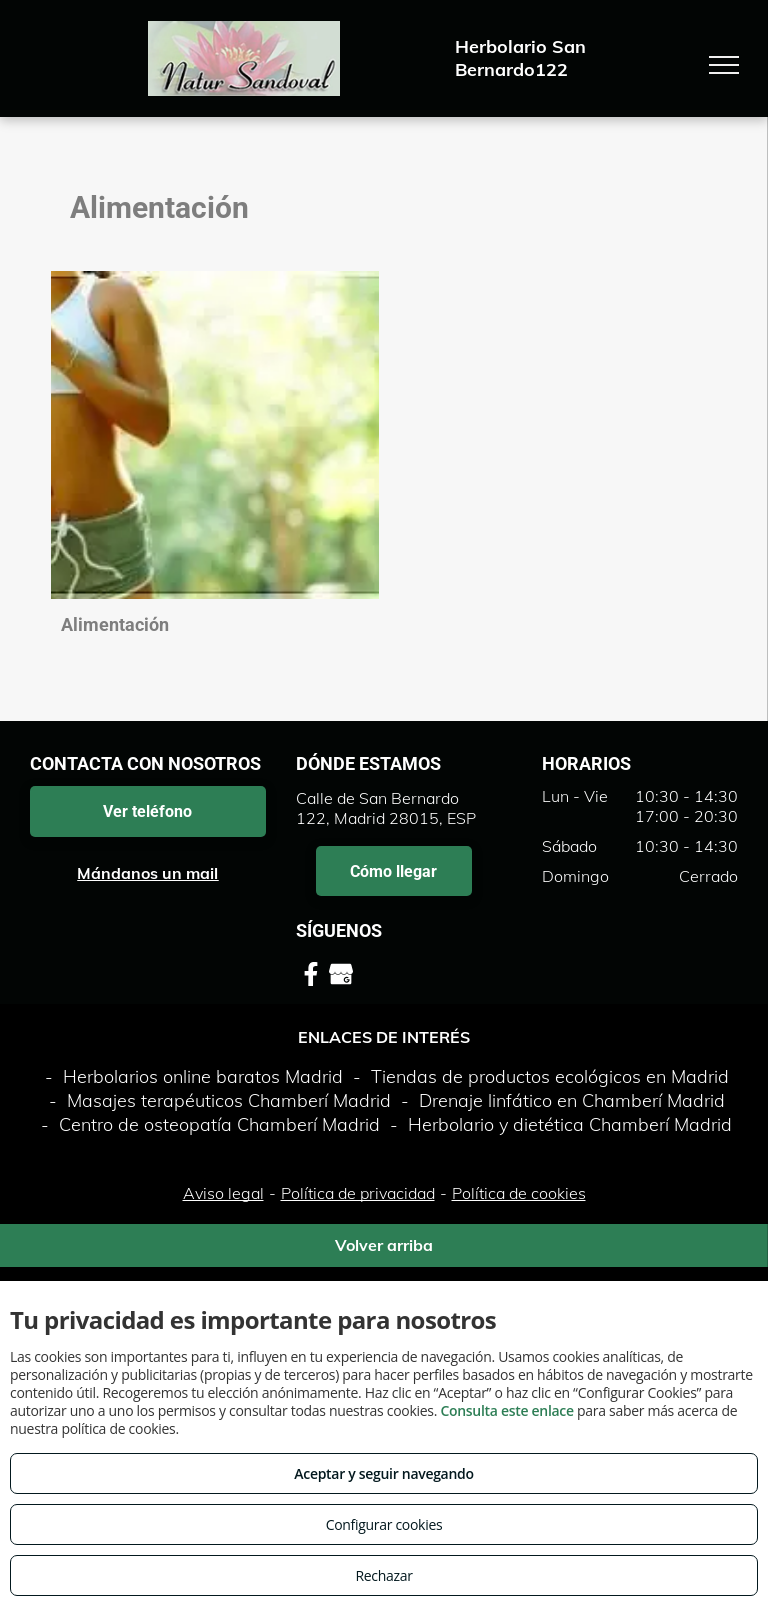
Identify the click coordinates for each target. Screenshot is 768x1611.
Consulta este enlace (506, 1410)
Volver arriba (384, 1245)
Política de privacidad (358, 1193)
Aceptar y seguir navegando (383, 1473)
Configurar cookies (384, 1524)
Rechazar (383, 1575)
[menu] (724, 65)
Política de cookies (519, 1193)
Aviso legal (223, 1193)
